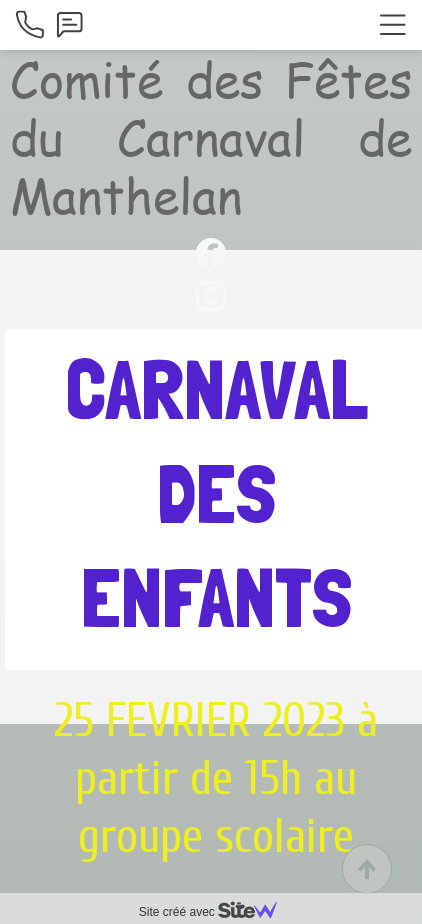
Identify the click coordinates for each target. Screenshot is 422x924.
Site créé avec (216, 912)
